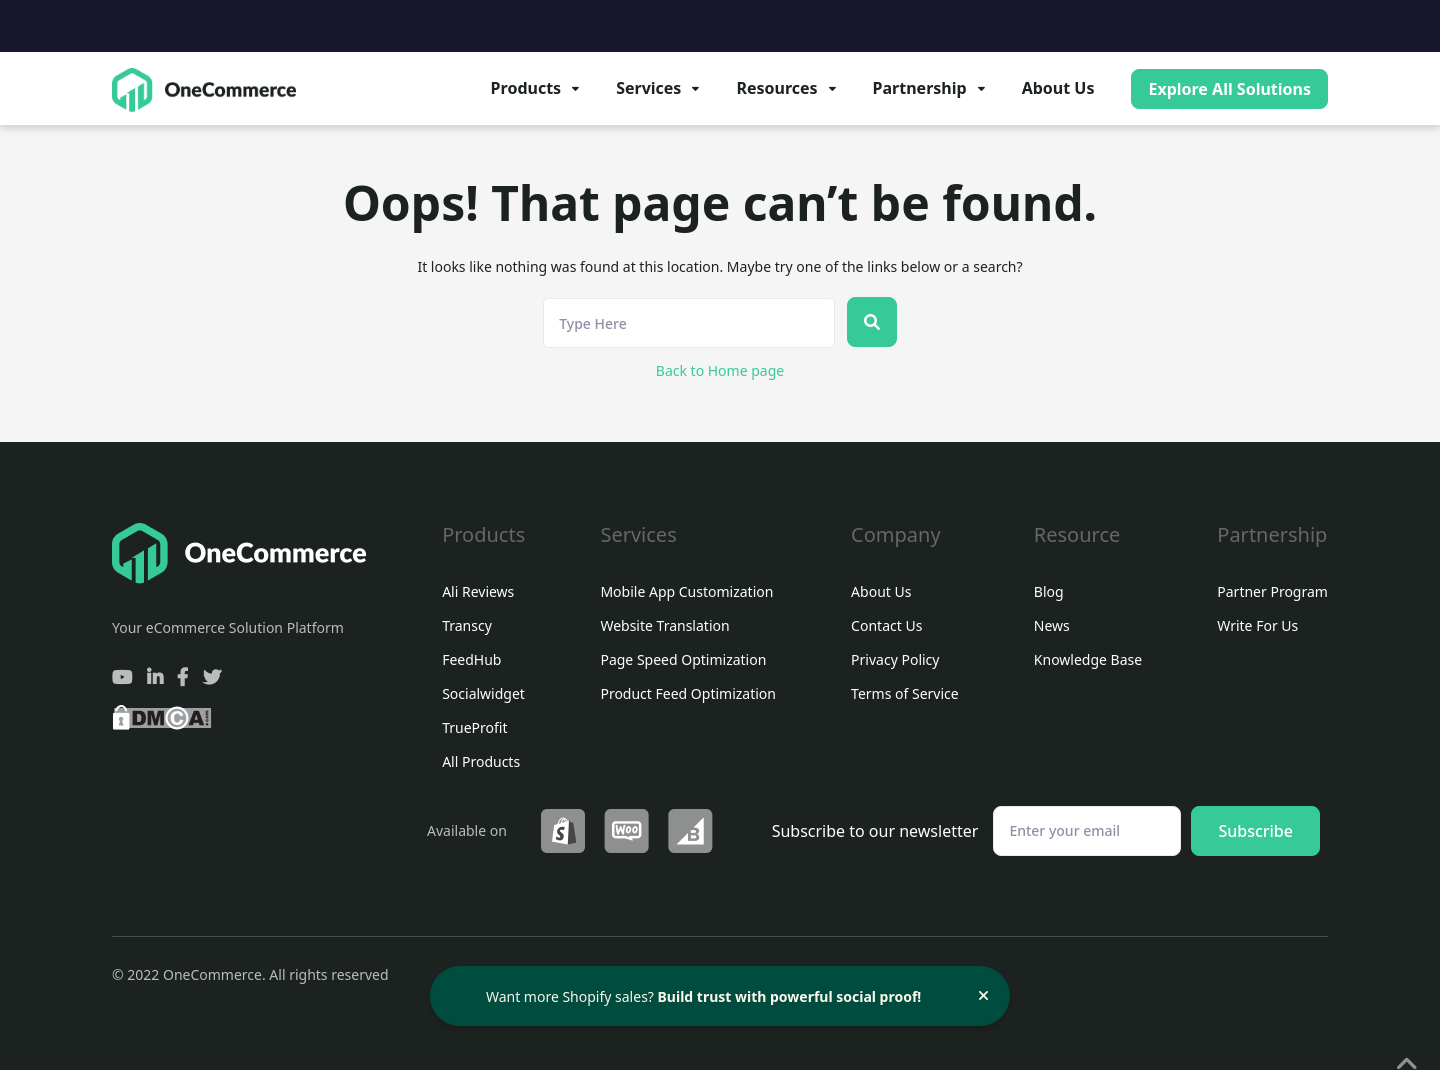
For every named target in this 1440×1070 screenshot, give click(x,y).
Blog (1049, 592)
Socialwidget (483, 694)
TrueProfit (474, 728)
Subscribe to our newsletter (875, 831)
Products (526, 88)
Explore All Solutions (1229, 89)
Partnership (920, 88)
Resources (776, 88)
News (1052, 626)
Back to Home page (720, 370)
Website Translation (664, 626)
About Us (1058, 88)
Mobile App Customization (686, 592)
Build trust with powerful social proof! (790, 996)
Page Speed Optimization (683, 660)
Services (648, 88)
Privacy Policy (895, 660)
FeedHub (471, 660)
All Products (481, 762)
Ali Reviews (478, 592)
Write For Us (1257, 626)
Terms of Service (905, 694)
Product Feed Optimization (688, 694)
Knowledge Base (1088, 660)
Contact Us (886, 626)
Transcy (467, 626)
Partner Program (1272, 592)
